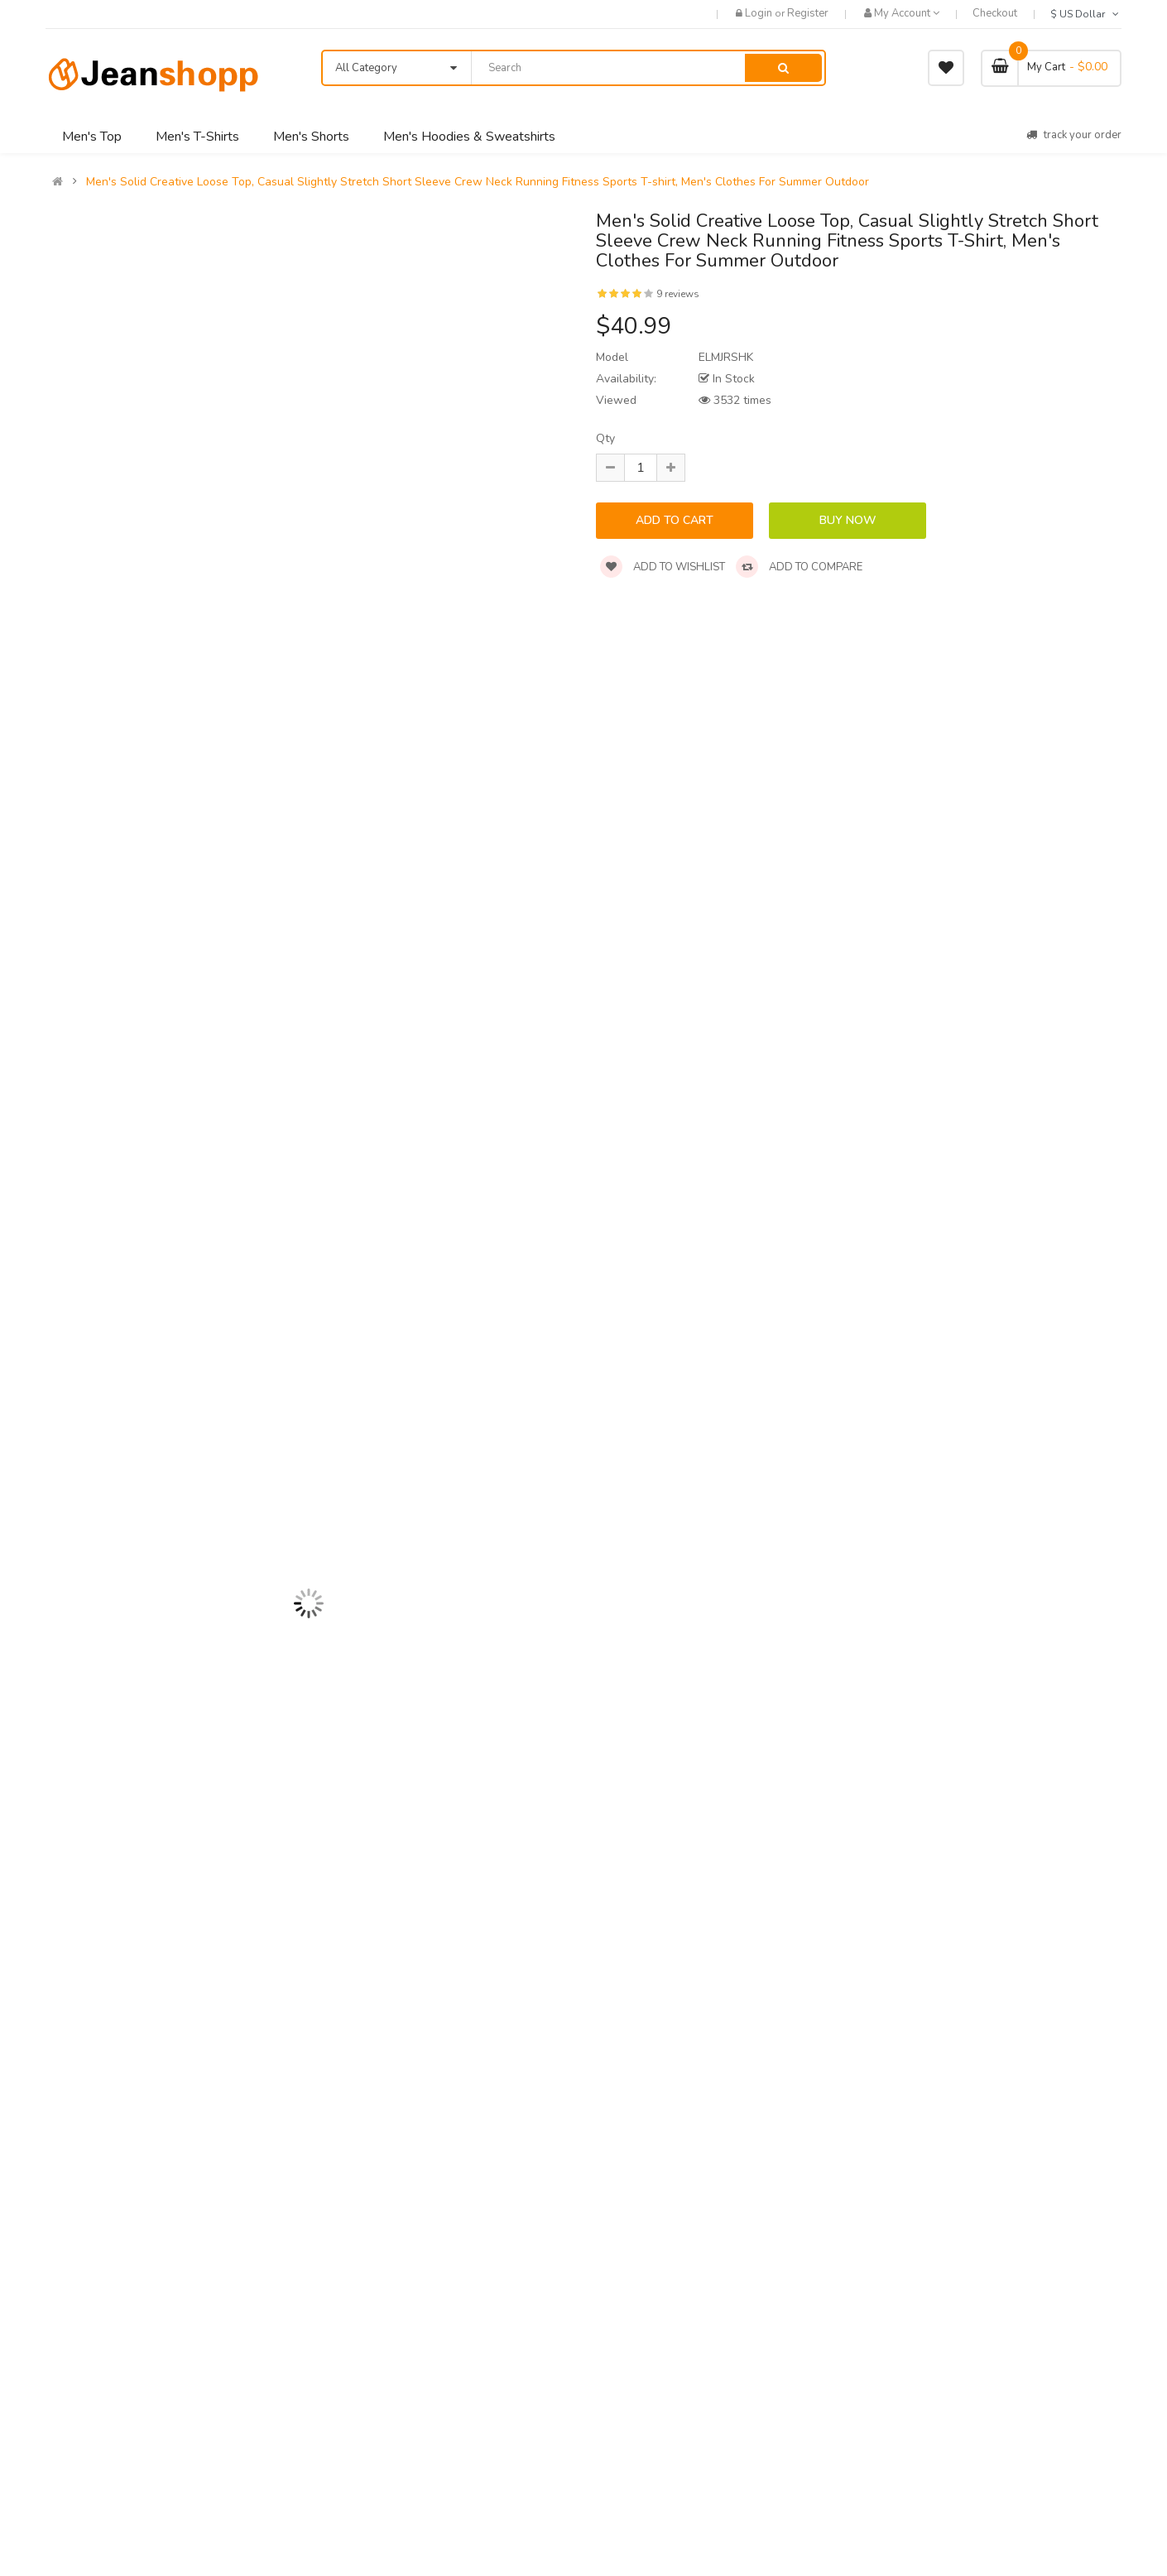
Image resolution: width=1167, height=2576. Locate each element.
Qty (605, 438)
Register (807, 13)
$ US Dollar (1085, 14)
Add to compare (799, 567)
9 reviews (677, 293)
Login (760, 13)
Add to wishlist (662, 567)
